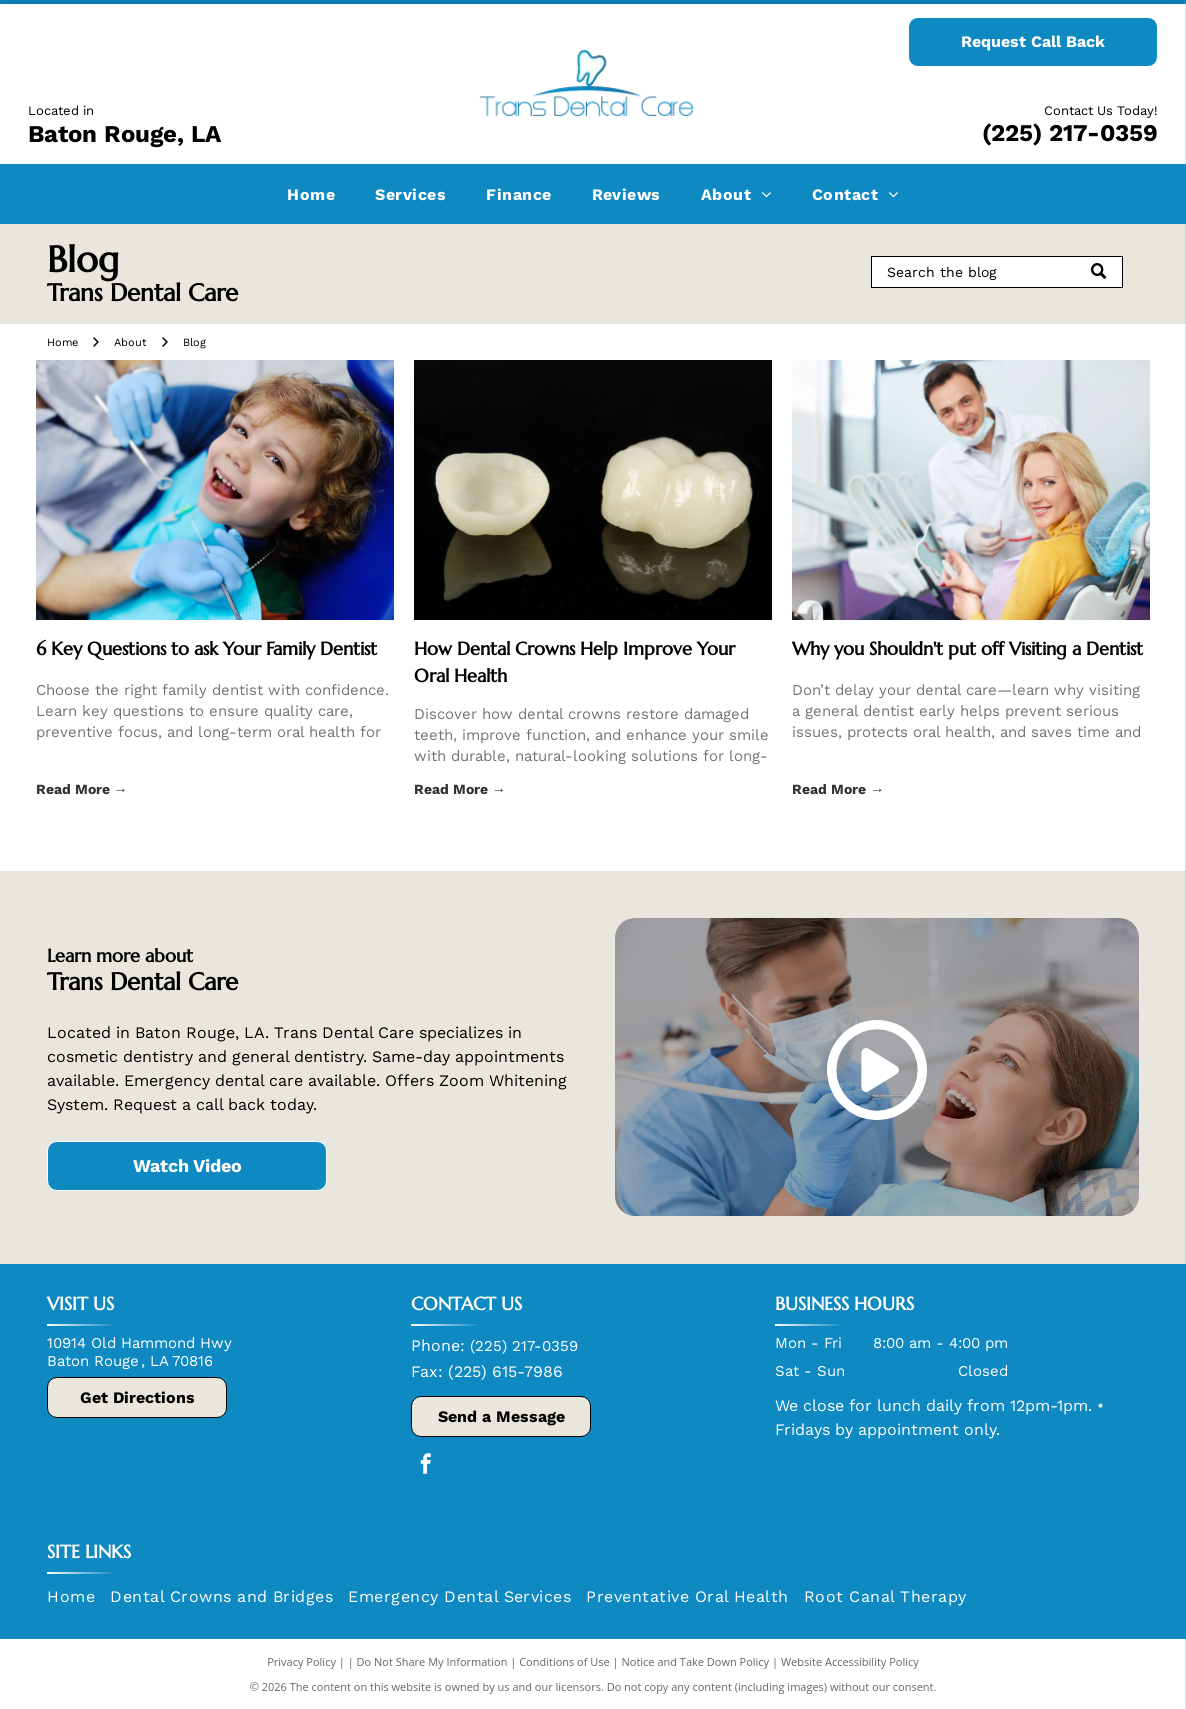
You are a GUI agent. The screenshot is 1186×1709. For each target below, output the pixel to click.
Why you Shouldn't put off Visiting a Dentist (967, 648)
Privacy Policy (301, 1661)
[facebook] (426, 1466)
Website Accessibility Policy (850, 1661)
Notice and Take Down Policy (696, 1661)
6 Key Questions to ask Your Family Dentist (206, 648)
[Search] (997, 272)
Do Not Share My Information (432, 1661)
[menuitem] (311, 193)
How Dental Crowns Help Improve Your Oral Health (574, 662)
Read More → (82, 789)
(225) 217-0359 (1070, 133)
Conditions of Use (564, 1661)
